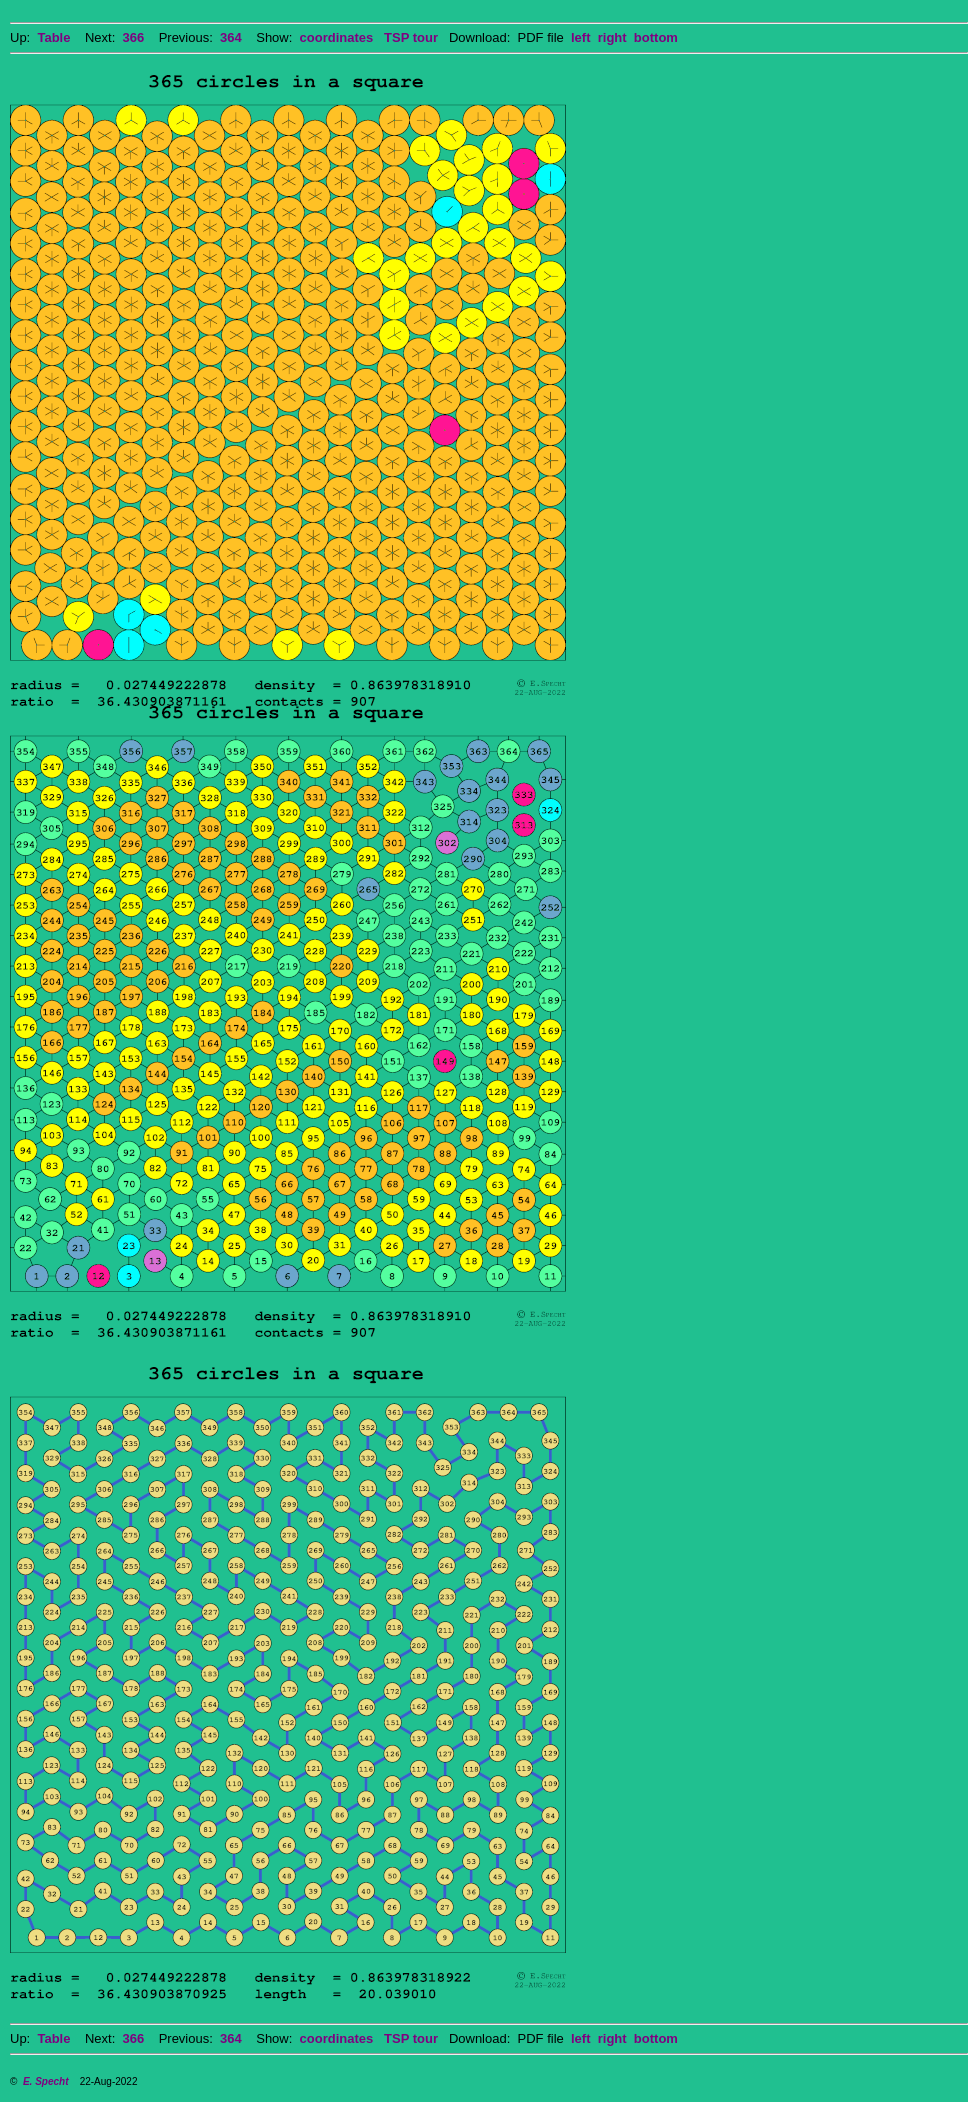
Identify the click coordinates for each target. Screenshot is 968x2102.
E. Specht (46, 2081)
